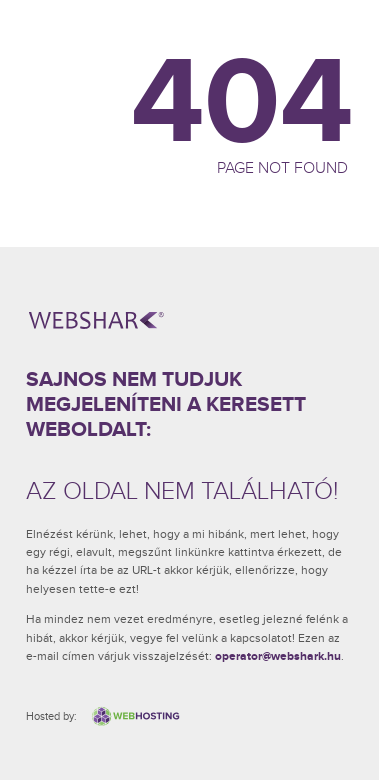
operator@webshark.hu (278, 656)
